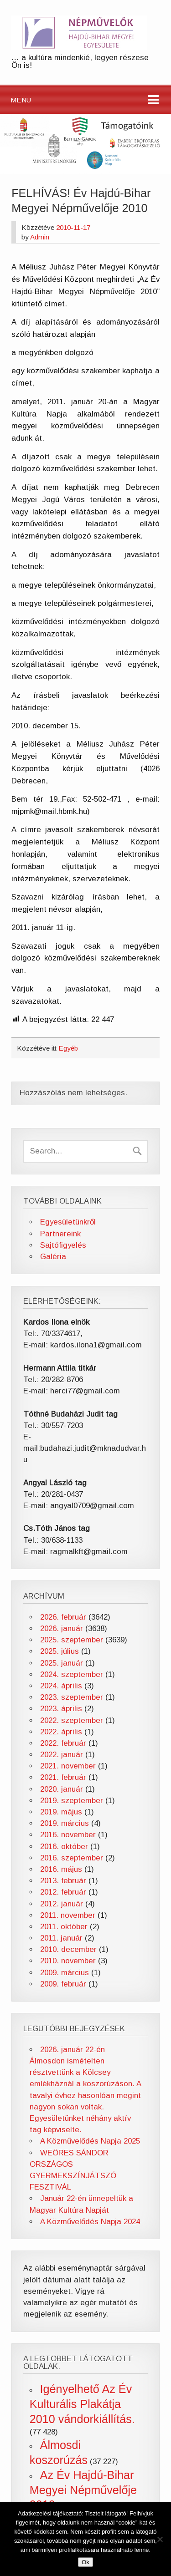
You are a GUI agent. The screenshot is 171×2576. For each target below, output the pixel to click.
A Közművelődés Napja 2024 (90, 2221)
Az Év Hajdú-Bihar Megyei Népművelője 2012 (83, 2490)
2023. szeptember (71, 1697)
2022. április (61, 1731)
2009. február (63, 1984)
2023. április (61, 1708)
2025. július (59, 1651)
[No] (159, 2539)
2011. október (64, 1926)
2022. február (63, 1743)
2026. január (61, 1628)
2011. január (61, 1938)
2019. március (64, 1823)
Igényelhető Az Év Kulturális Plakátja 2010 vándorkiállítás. (82, 2404)
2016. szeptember (71, 1858)
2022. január (61, 1754)
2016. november (68, 1834)
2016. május (61, 1869)
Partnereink (60, 1234)
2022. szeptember (71, 1720)
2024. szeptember (71, 1674)
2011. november (67, 1915)
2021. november (68, 1766)
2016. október (64, 1846)
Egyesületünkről (68, 1222)
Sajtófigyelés (63, 1245)
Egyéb (68, 1048)
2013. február (63, 1880)
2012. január (61, 1904)
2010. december (68, 1949)
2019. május (61, 1812)
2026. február (63, 1617)
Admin (39, 237)
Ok (85, 2562)
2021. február (63, 1777)
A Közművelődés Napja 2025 (90, 2141)
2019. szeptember (71, 1800)
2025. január (61, 1663)
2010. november (68, 1960)
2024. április (61, 1686)
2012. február (63, 1892)
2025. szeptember (71, 1640)
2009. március (64, 1972)
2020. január (61, 1789)
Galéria (53, 1256)
